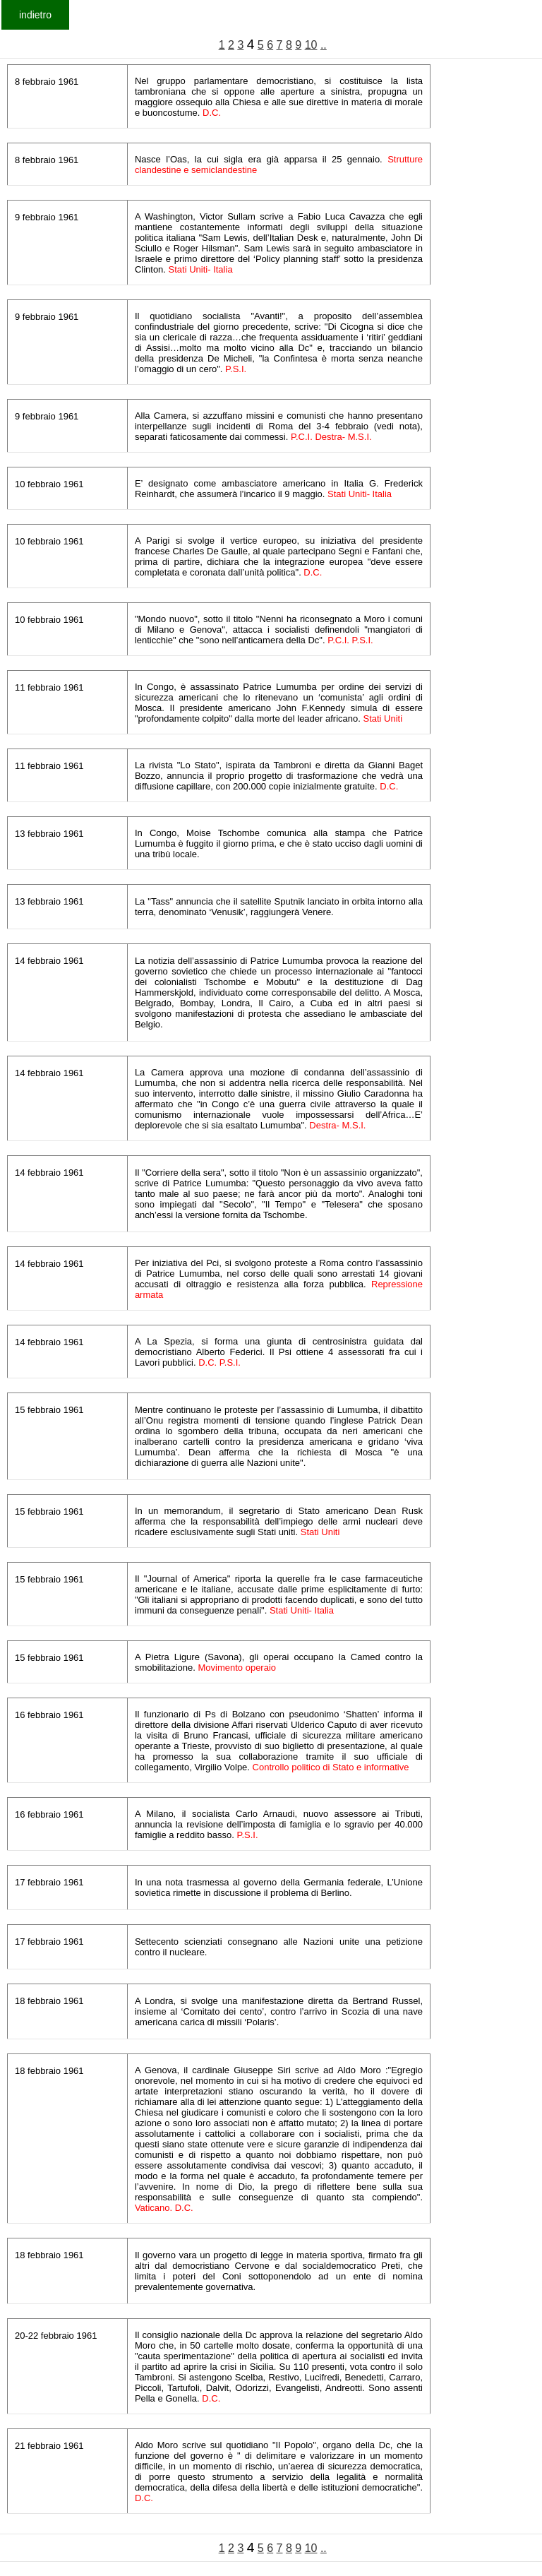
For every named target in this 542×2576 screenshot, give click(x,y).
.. (323, 45)
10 (311, 45)
